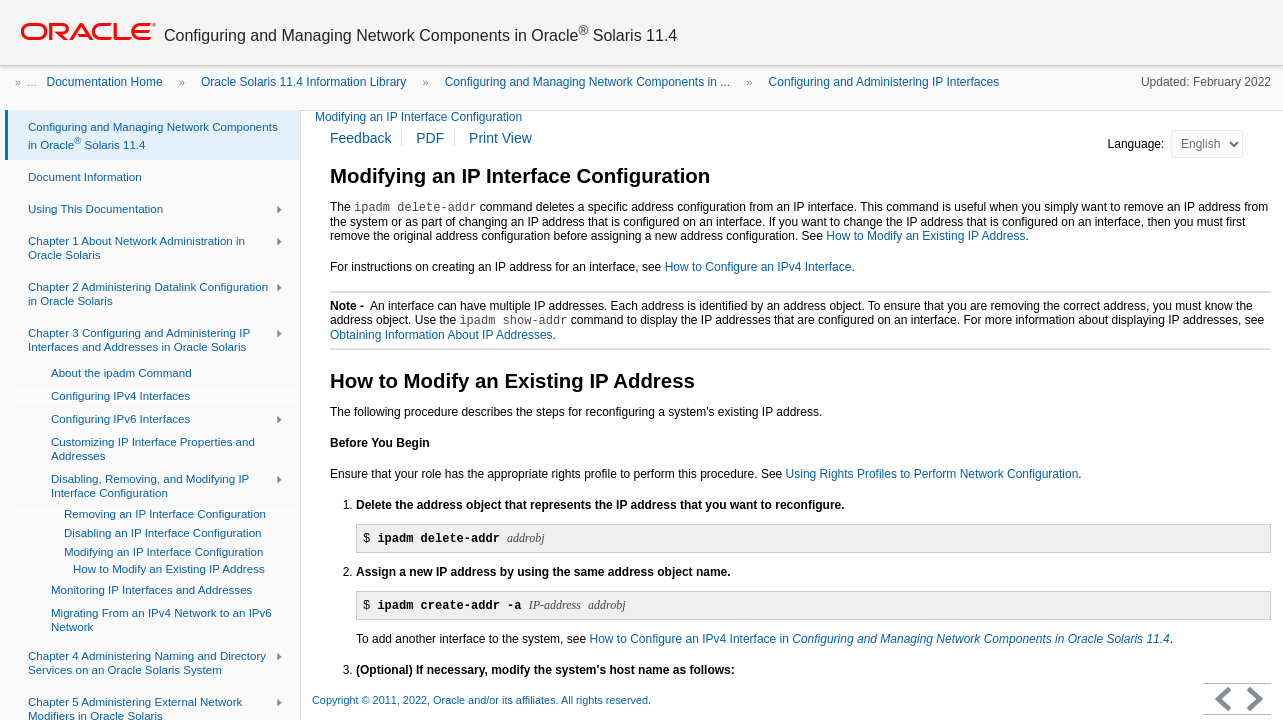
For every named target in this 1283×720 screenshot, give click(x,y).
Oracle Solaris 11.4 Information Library (303, 82)
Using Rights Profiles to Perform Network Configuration (932, 474)
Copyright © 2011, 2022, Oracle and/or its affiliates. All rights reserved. (481, 700)
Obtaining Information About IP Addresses (441, 335)
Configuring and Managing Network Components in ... (588, 82)
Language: (1138, 144)
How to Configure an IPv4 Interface (758, 267)
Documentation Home (105, 82)
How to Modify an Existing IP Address (925, 236)
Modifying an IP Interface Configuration (418, 117)
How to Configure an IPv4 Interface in (879, 639)
